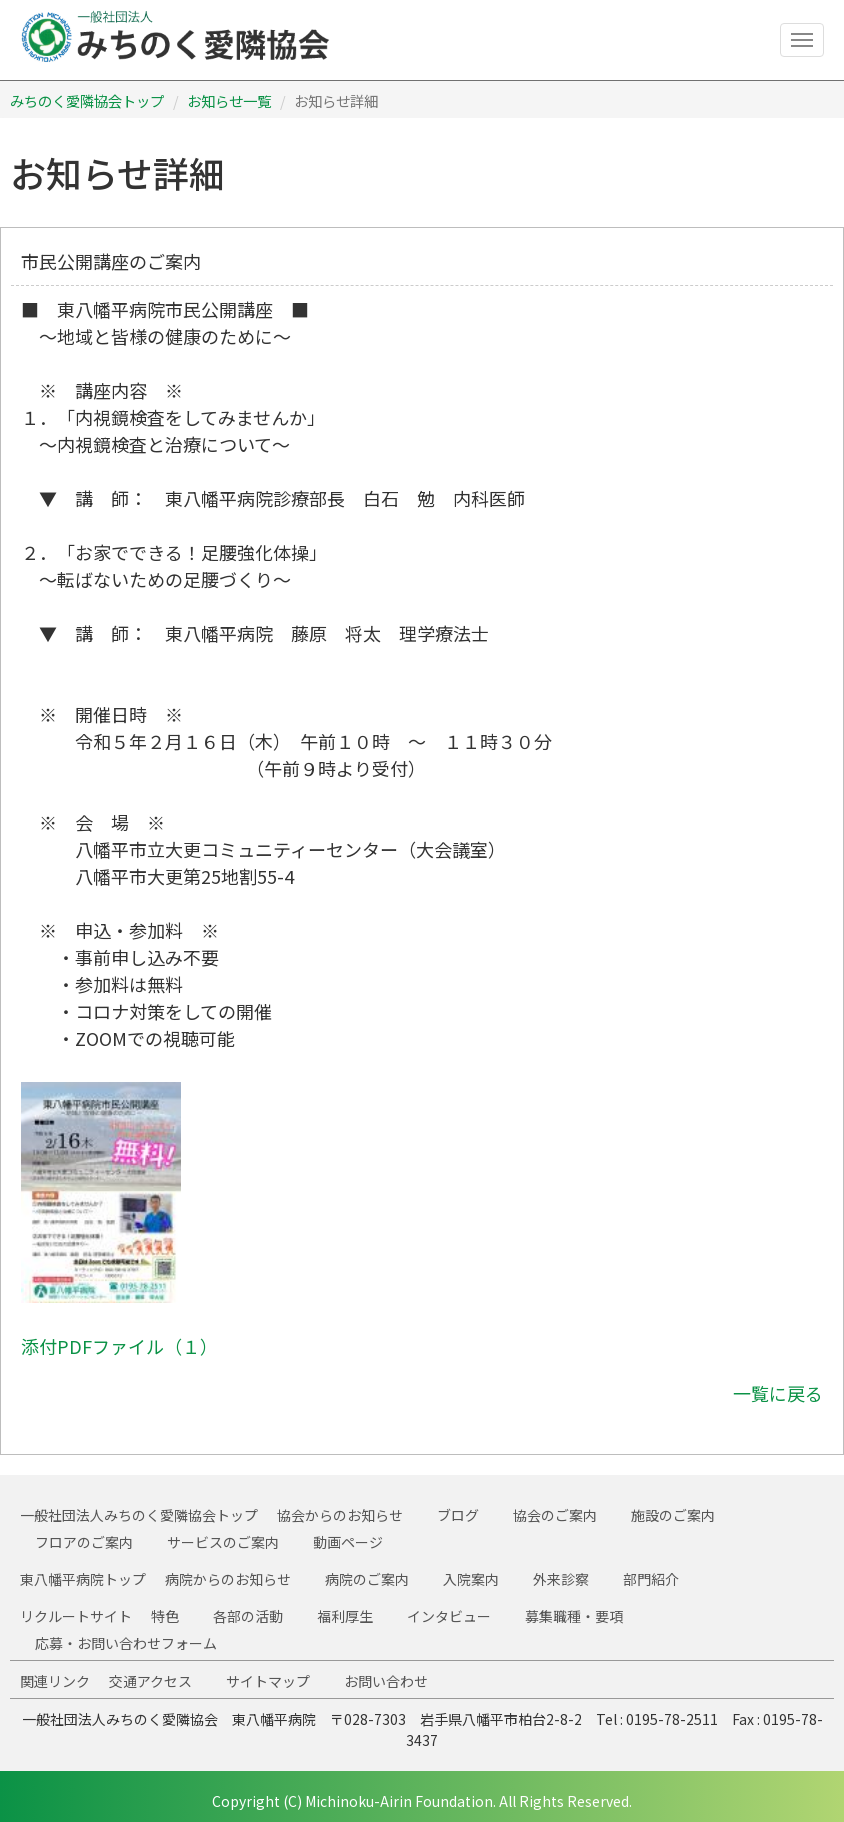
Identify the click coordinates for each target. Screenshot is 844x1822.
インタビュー (449, 1616)
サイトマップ (268, 1681)
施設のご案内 (673, 1515)
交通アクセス (150, 1681)
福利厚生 (345, 1616)
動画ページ (348, 1542)
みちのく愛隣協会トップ (87, 100)
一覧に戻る (778, 1393)
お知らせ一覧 (229, 100)
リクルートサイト (76, 1616)
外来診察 (561, 1579)
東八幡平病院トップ (83, 1579)
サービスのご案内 (223, 1542)
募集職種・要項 (574, 1616)
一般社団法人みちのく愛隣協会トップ (139, 1515)
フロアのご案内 (84, 1542)
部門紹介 (651, 1579)
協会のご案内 (555, 1515)
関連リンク (55, 1681)
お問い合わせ (386, 1681)
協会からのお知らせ (340, 1515)
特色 (165, 1616)
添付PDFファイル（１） (119, 1346)
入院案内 (471, 1579)
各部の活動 (248, 1616)
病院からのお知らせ (228, 1579)
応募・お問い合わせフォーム (126, 1643)
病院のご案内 (367, 1579)
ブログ (458, 1515)
